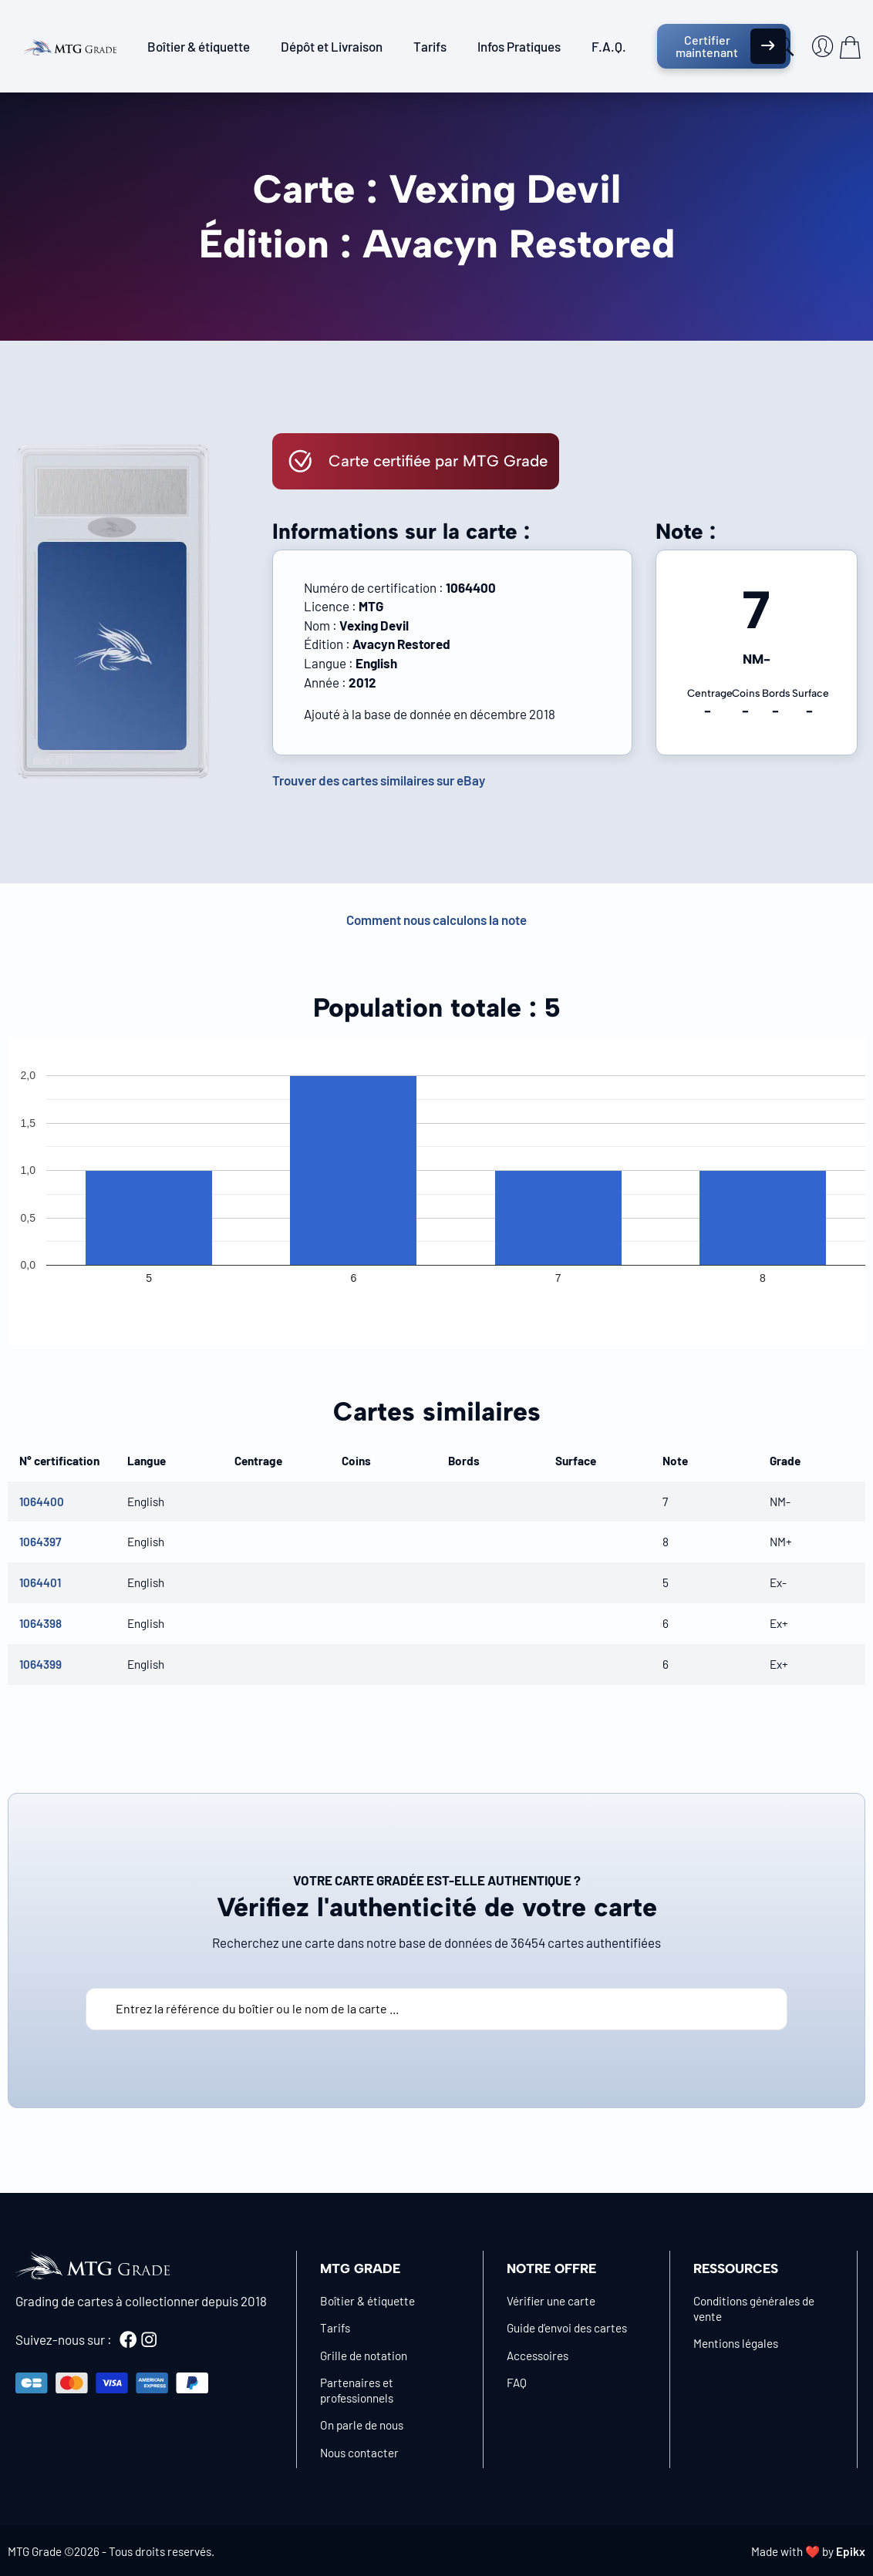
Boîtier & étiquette (198, 46)
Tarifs (430, 46)
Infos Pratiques (519, 46)
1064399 (40, 1664)
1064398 (40, 1623)
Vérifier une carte (551, 2301)
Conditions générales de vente (753, 2308)
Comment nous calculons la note (436, 919)
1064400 (41, 1501)
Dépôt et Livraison (332, 46)
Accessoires (537, 2355)
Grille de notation (363, 2355)
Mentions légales (735, 2343)
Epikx (850, 2551)
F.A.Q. (609, 46)
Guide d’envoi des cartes (567, 2328)
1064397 (40, 1542)
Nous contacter (359, 2453)
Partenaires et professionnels (356, 2390)
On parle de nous (361, 2425)
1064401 (40, 1582)
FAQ (517, 2382)
